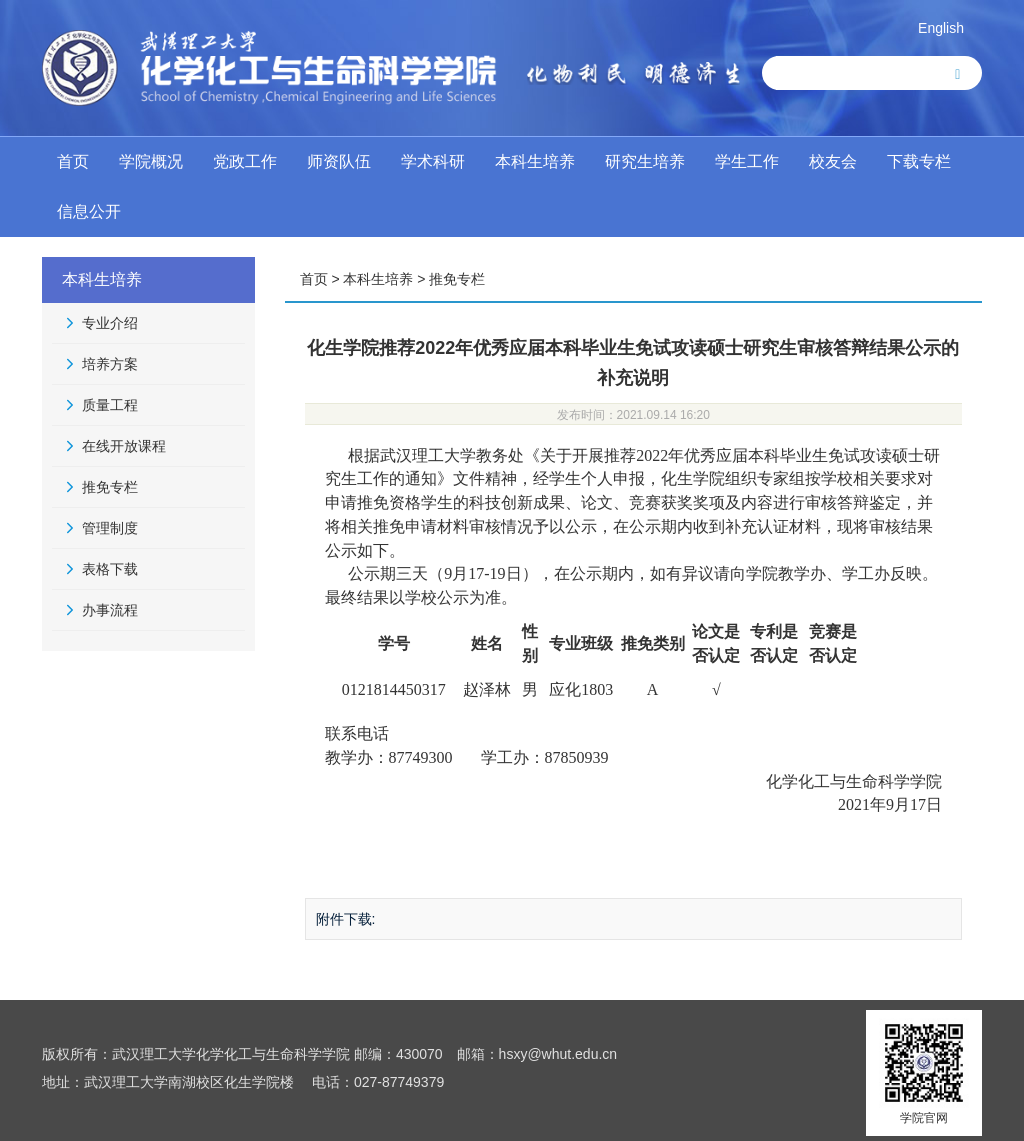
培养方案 (110, 364)
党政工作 (245, 161)
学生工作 (747, 161)
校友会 (833, 161)
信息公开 (89, 211)
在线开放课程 (124, 446)
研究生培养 (645, 161)
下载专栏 (919, 161)
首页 (73, 161)
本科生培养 (535, 161)
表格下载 (110, 569)
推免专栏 (110, 487)
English (941, 28)
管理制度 (110, 528)
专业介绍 (110, 323)
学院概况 (151, 161)
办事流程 (110, 610)
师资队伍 (339, 161)
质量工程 (110, 405)
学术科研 (433, 161)
